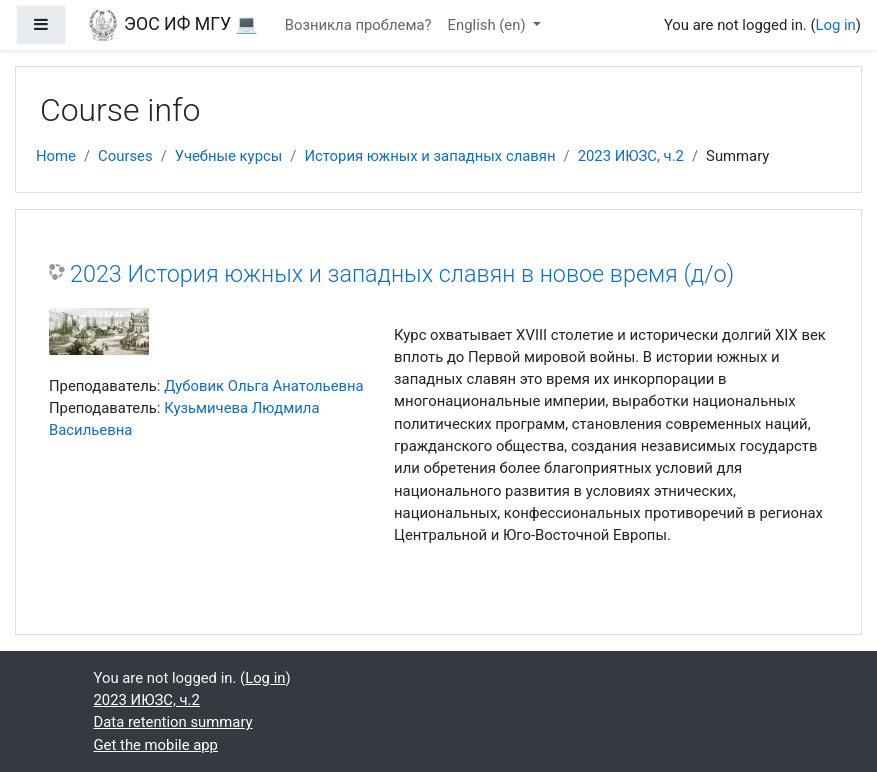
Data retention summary (173, 722)
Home (56, 156)
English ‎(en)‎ (489, 25)
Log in (836, 25)
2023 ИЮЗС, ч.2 (631, 156)
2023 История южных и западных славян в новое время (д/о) (402, 274)
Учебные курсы (229, 156)
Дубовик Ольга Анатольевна (264, 386)
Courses (125, 156)
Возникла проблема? (358, 25)
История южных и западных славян (429, 156)
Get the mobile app (156, 745)
